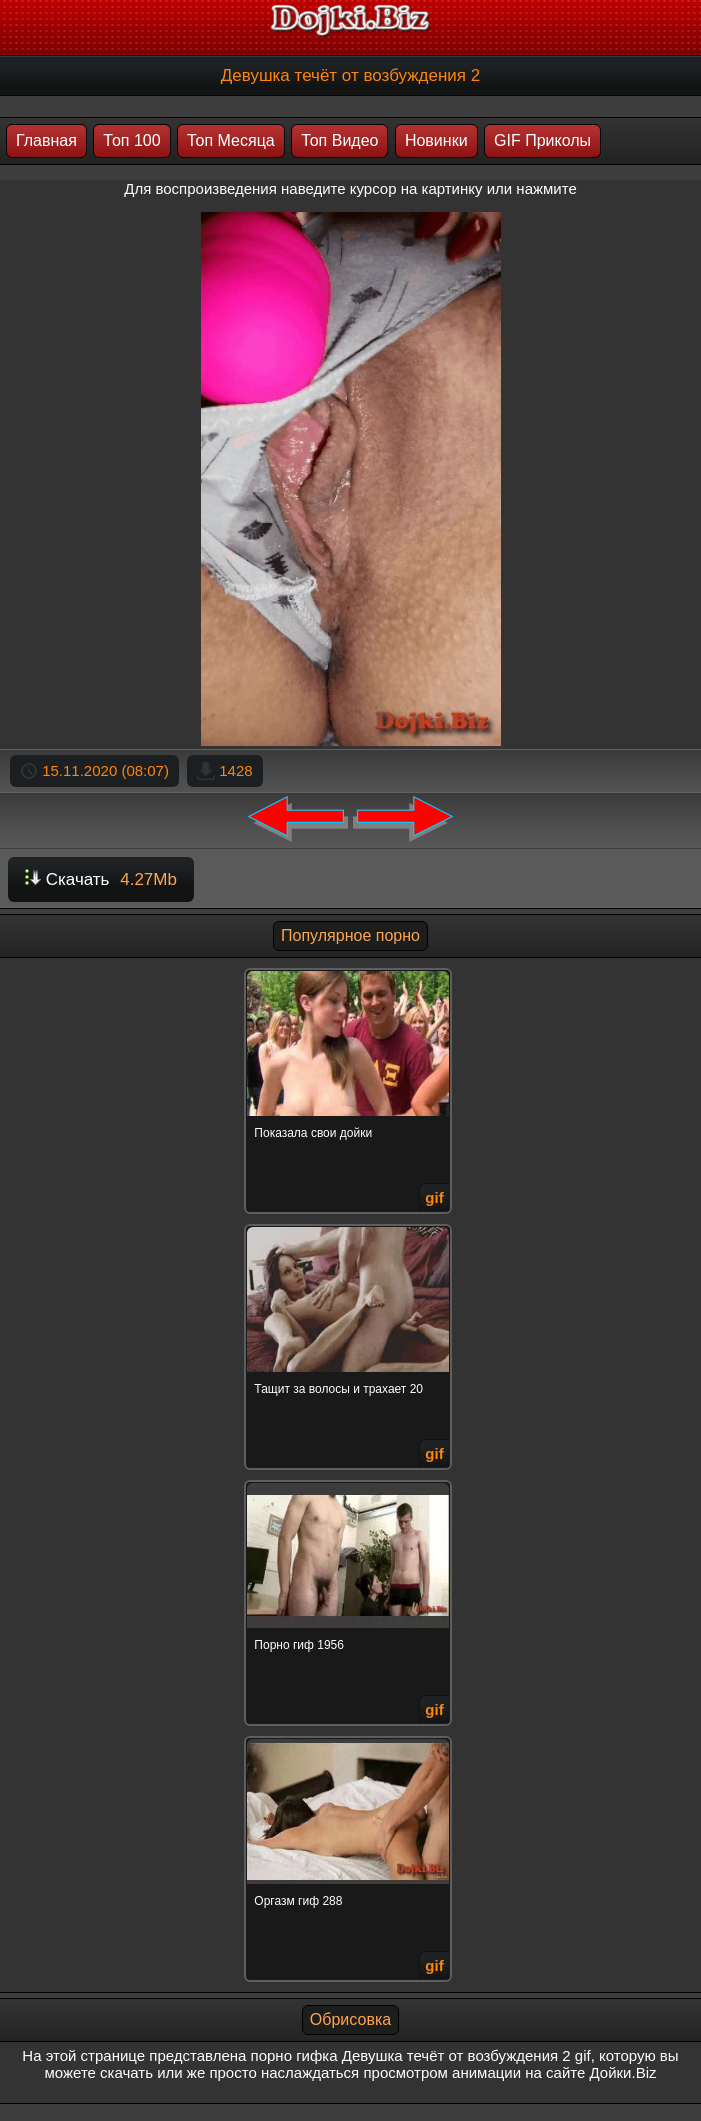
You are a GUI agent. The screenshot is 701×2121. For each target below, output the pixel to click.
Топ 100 (131, 140)
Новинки (436, 140)
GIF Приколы (542, 140)
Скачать (101, 879)
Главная (46, 140)
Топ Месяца (231, 140)
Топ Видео (339, 140)
